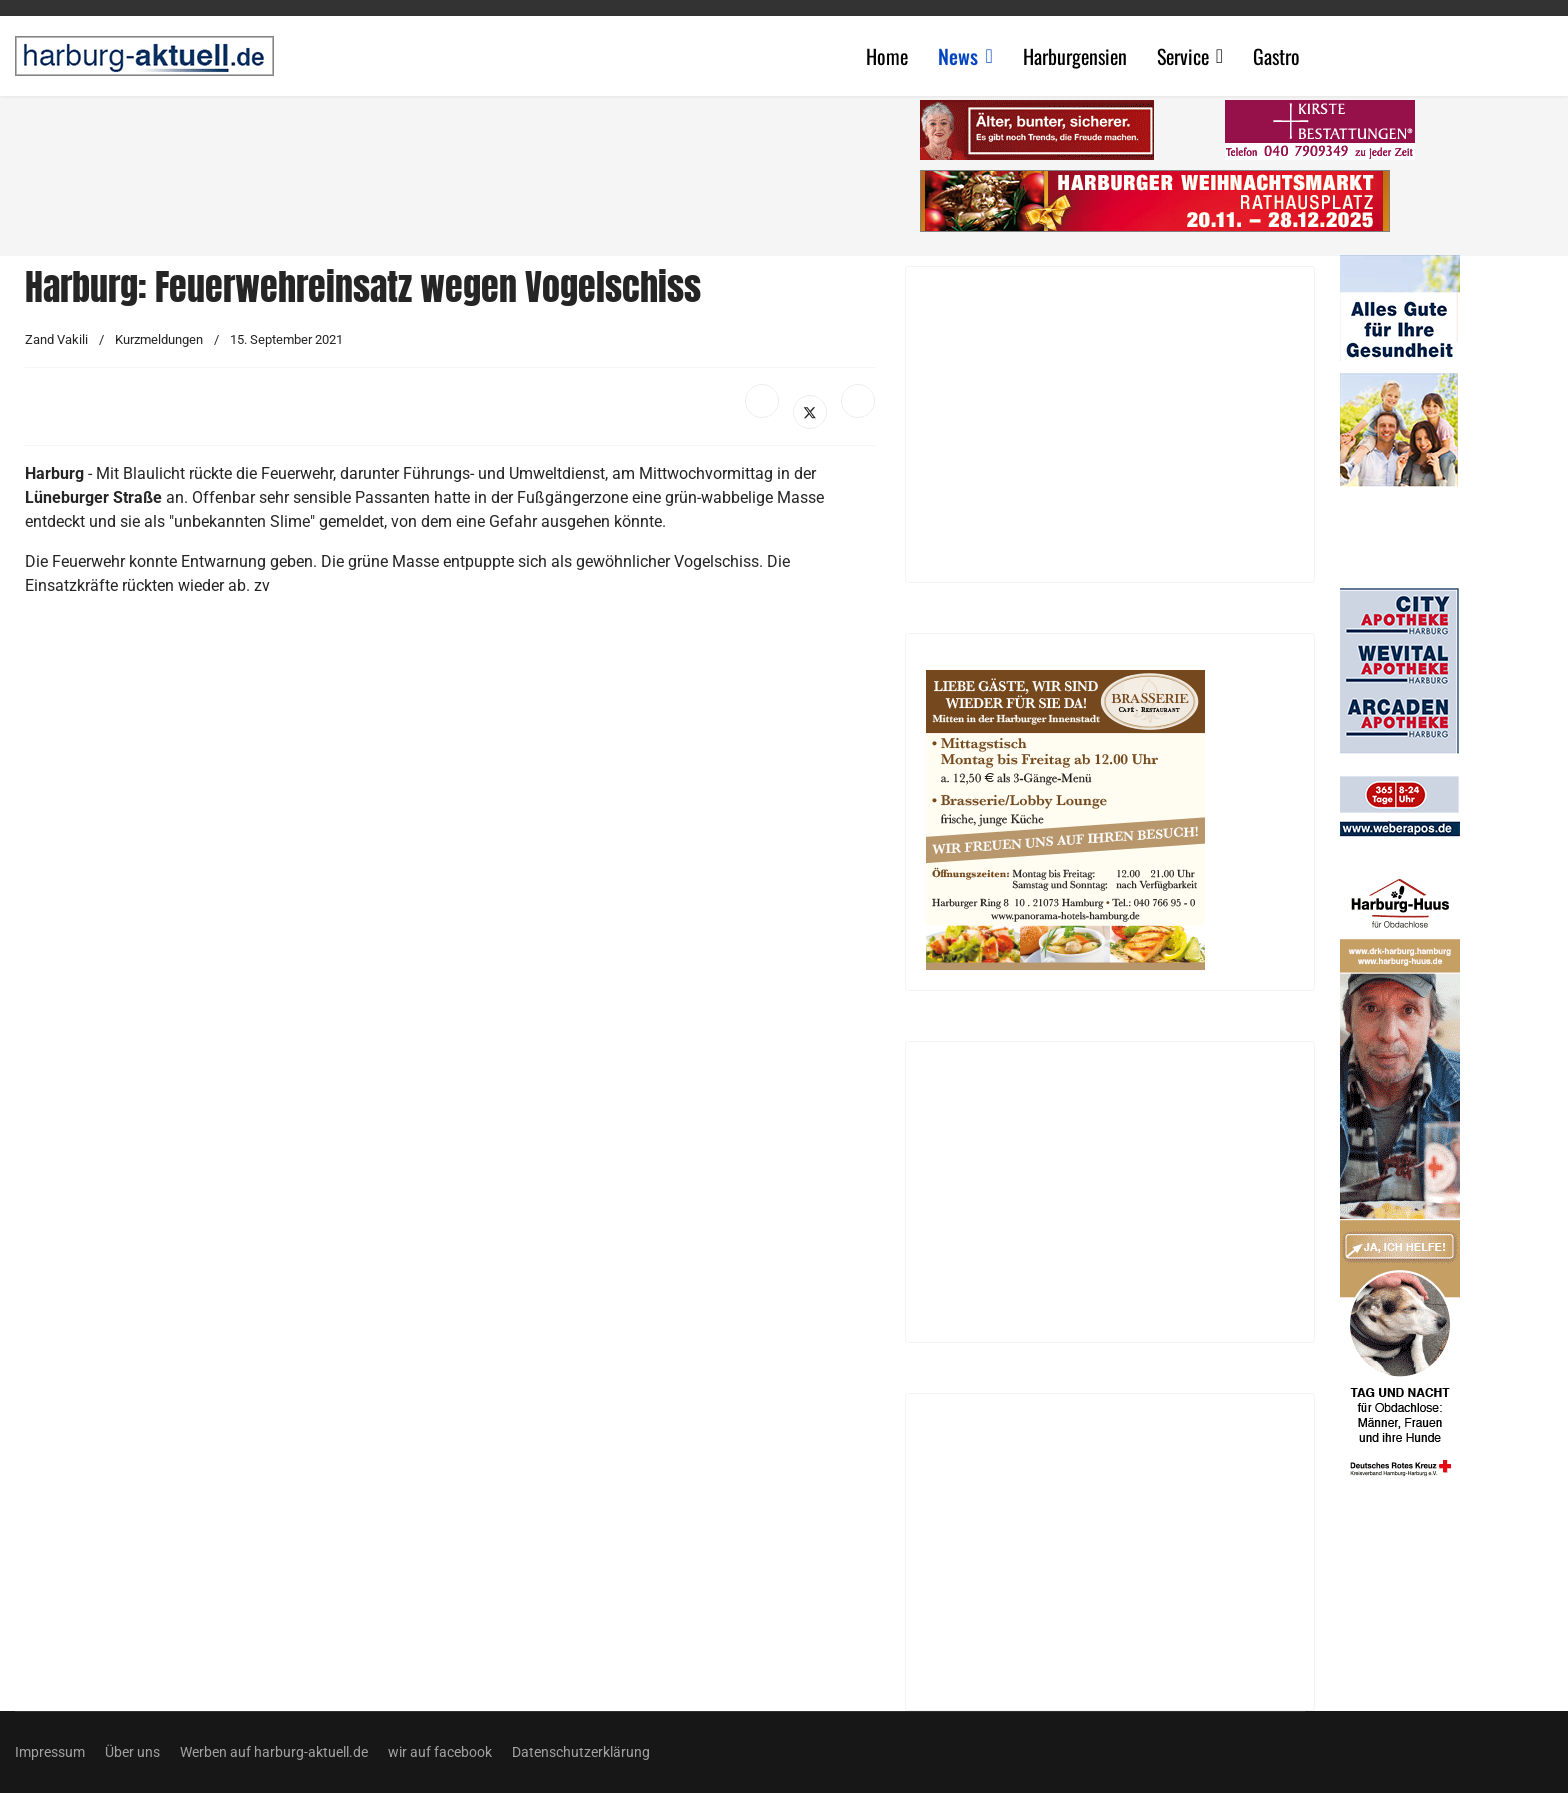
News (958, 56)
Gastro (1276, 56)
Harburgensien (1075, 56)
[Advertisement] (460, 170)
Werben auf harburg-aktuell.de (274, 1752)
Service (1183, 56)
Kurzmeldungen (159, 339)
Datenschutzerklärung (581, 1752)
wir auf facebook (440, 1752)
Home (887, 56)
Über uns (132, 1752)
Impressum (50, 1752)
